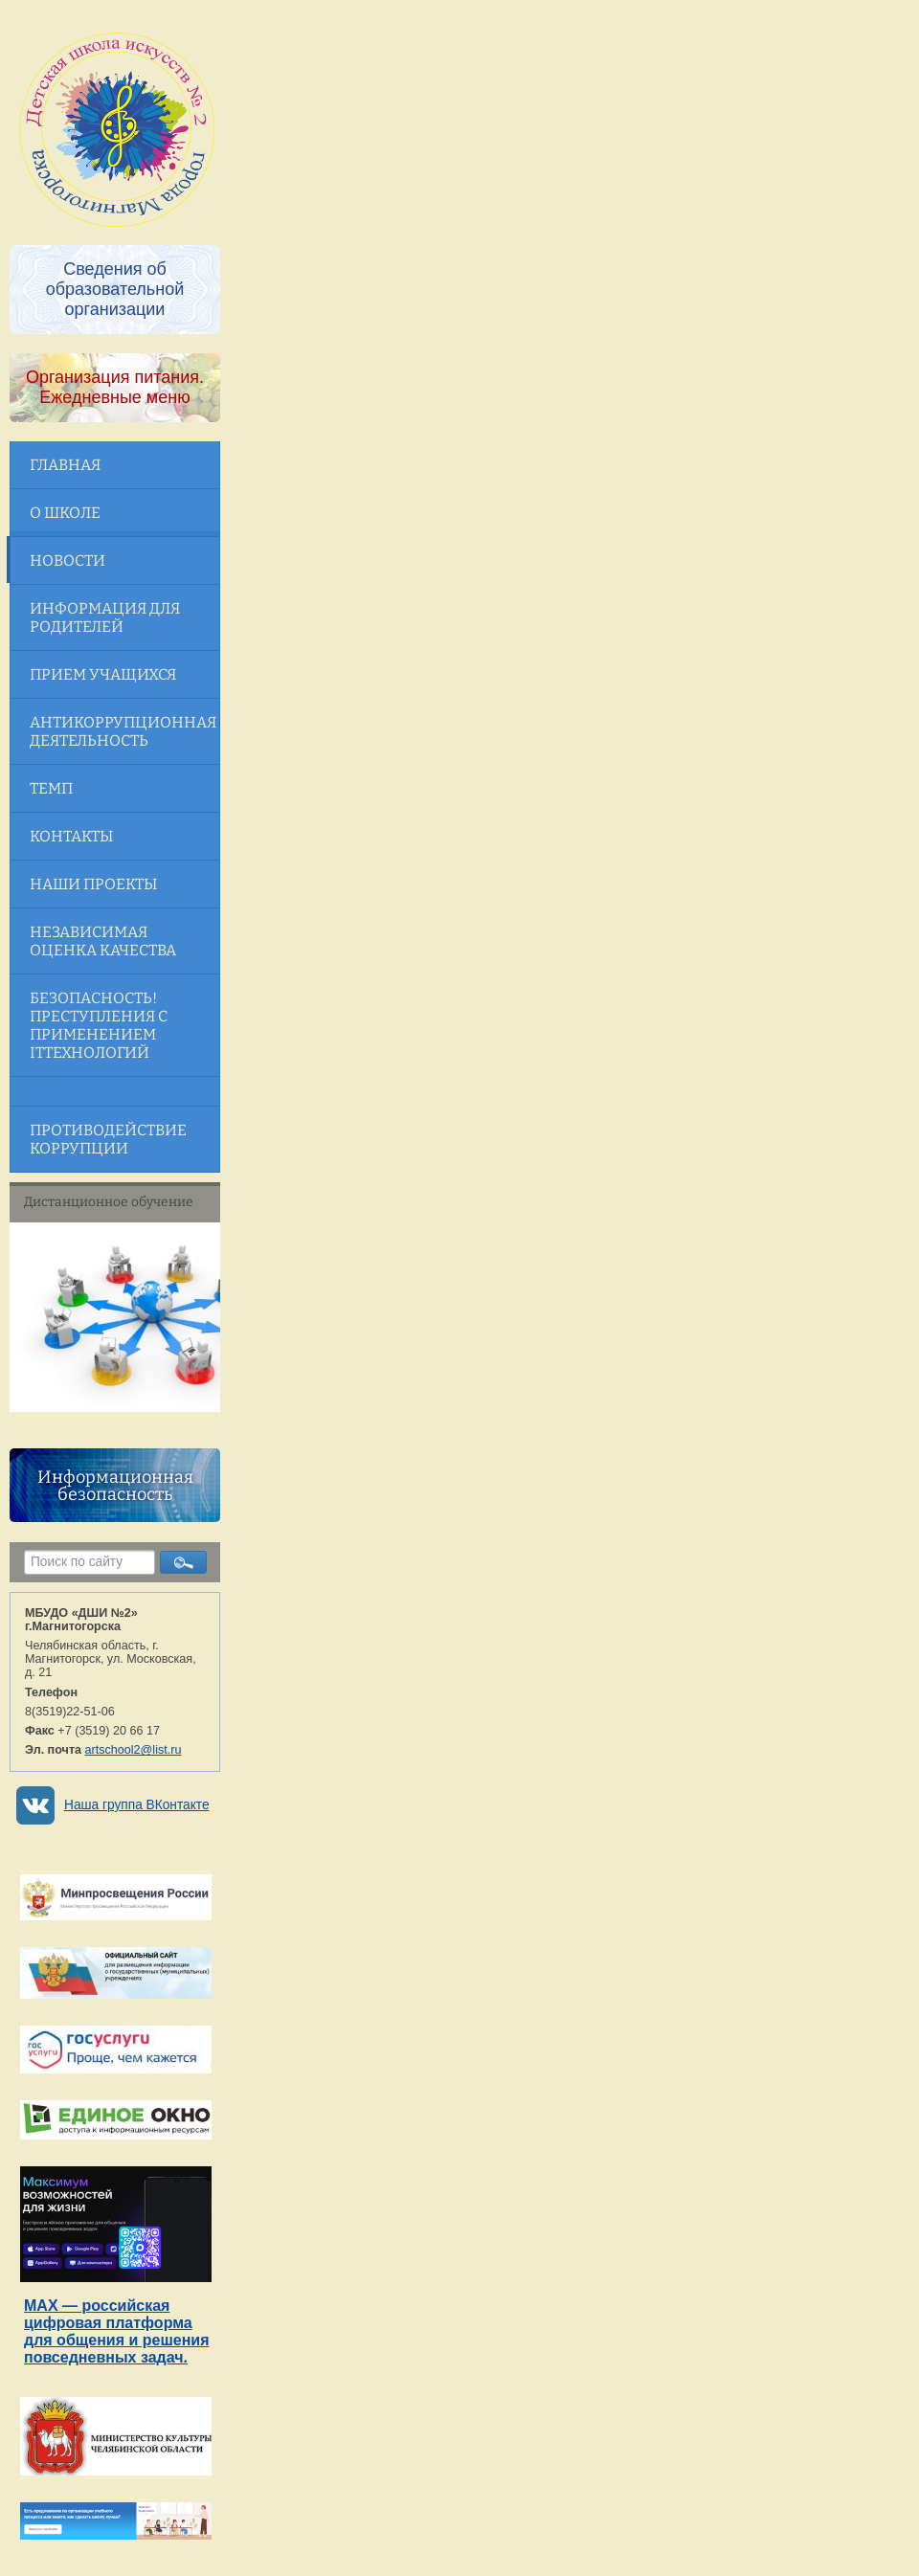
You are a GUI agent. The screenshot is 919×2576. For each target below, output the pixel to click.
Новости (67, 560)
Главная (65, 465)
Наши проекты (93, 884)
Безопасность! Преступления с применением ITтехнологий (99, 1025)
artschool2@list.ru (133, 1750)
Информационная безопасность (115, 1485)
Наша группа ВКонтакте (137, 1805)
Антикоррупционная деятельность (123, 731)
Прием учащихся (103, 674)
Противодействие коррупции (108, 1139)
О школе (65, 513)
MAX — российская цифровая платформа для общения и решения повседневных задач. (116, 2331)
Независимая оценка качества (103, 941)
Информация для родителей (105, 617)
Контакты (71, 836)
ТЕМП (51, 788)
